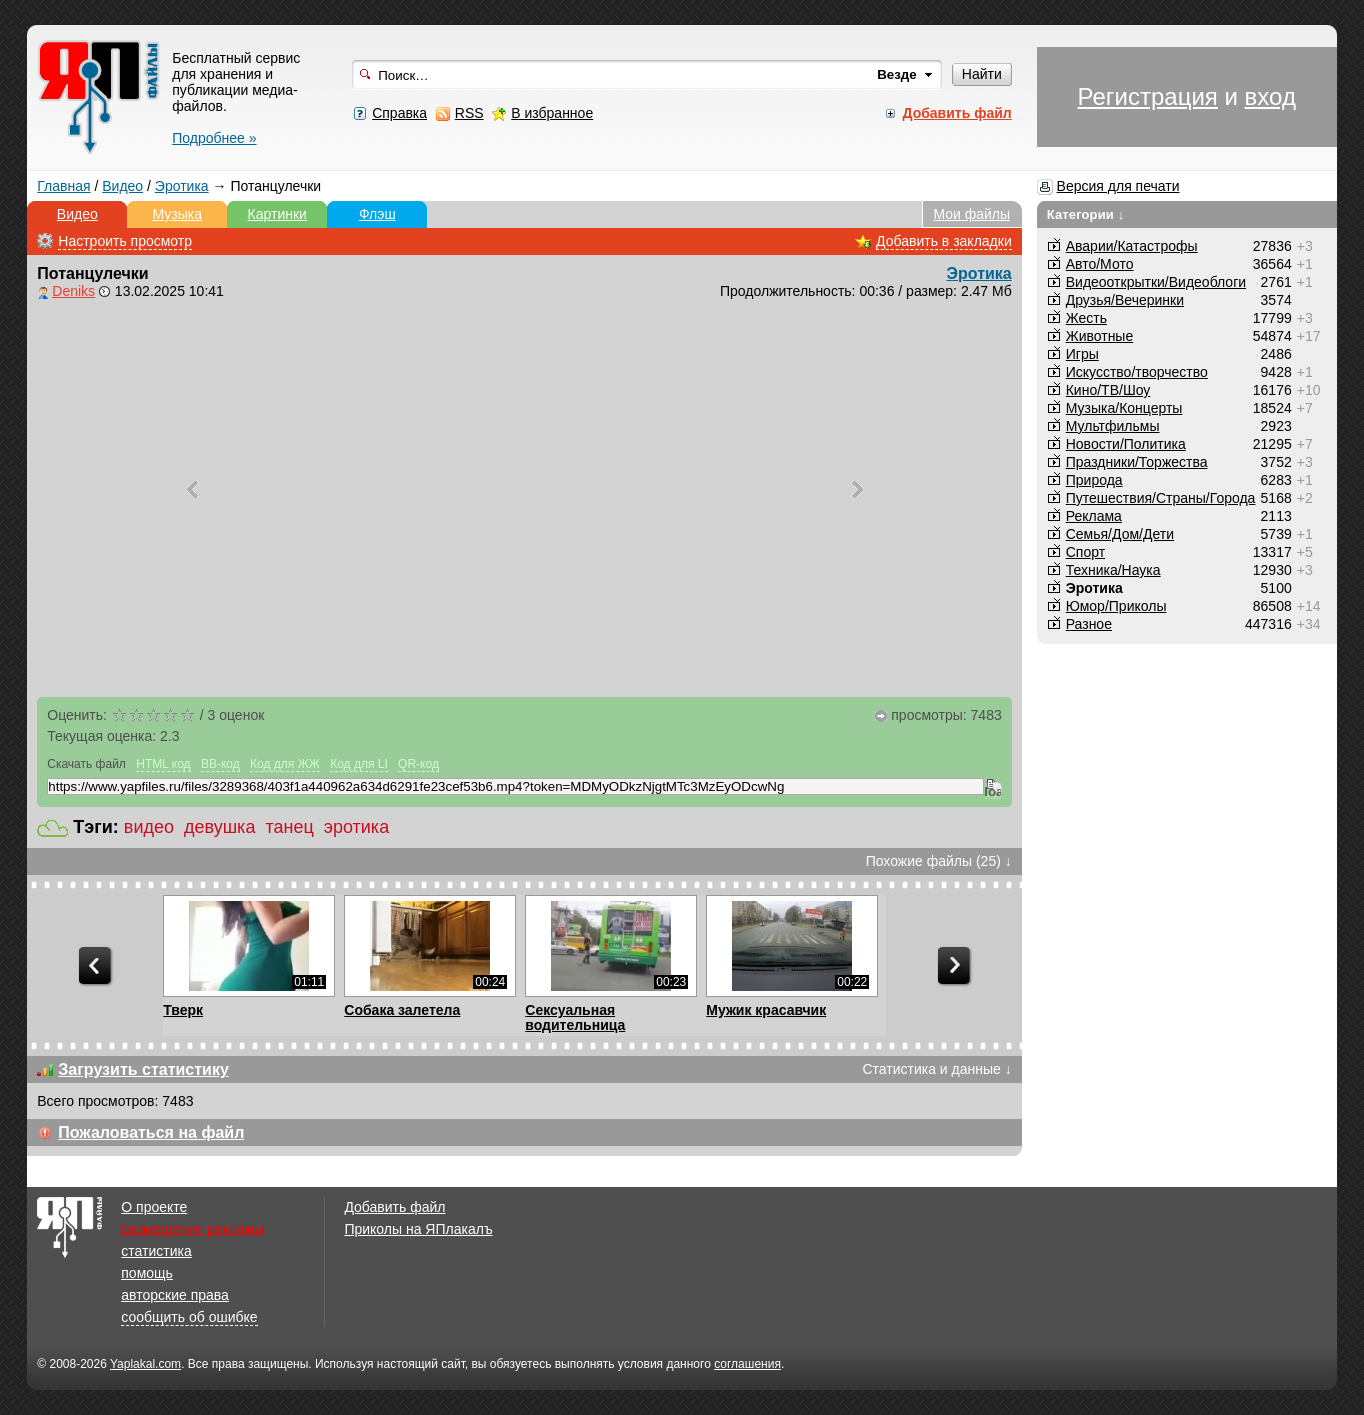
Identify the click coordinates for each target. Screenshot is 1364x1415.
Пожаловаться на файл (151, 1132)
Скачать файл (86, 764)
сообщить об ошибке (189, 1317)
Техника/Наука (1113, 570)
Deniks (73, 291)
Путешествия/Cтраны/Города (1161, 498)
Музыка (178, 214)
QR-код (418, 764)
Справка (399, 113)
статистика (156, 1251)
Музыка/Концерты (1124, 408)
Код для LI (359, 764)
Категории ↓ (1086, 214)
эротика (356, 827)
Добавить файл (394, 1207)
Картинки (277, 214)
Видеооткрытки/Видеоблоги (1156, 282)
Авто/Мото (1100, 264)
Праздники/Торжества (1137, 462)
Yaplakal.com (145, 1364)
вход (1270, 96)
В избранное (552, 113)
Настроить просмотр (125, 241)
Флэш (377, 214)
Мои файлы (971, 214)
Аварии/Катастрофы (1132, 246)
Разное (1089, 624)
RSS (469, 113)
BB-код (220, 764)
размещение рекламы (192, 1229)
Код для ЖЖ (285, 764)
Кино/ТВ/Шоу (1108, 390)
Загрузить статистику (143, 1069)
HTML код (163, 764)
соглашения (747, 1364)
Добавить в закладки (944, 241)
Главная (63, 186)
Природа (1094, 480)
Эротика (182, 186)
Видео (122, 186)
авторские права (175, 1295)
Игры (1082, 354)
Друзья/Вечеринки (1125, 300)
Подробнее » (214, 138)
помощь (147, 1273)
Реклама (1094, 516)
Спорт (1085, 552)
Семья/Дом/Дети (1120, 534)
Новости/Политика (1126, 444)
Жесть (1086, 318)
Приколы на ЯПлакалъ (418, 1229)
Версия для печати (1118, 186)
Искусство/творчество (1137, 372)
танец (289, 827)
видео (149, 827)
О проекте (154, 1207)
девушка (219, 827)
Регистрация (1148, 96)
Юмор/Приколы (1116, 606)
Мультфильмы (1113, 426)
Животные (1100, 336)
